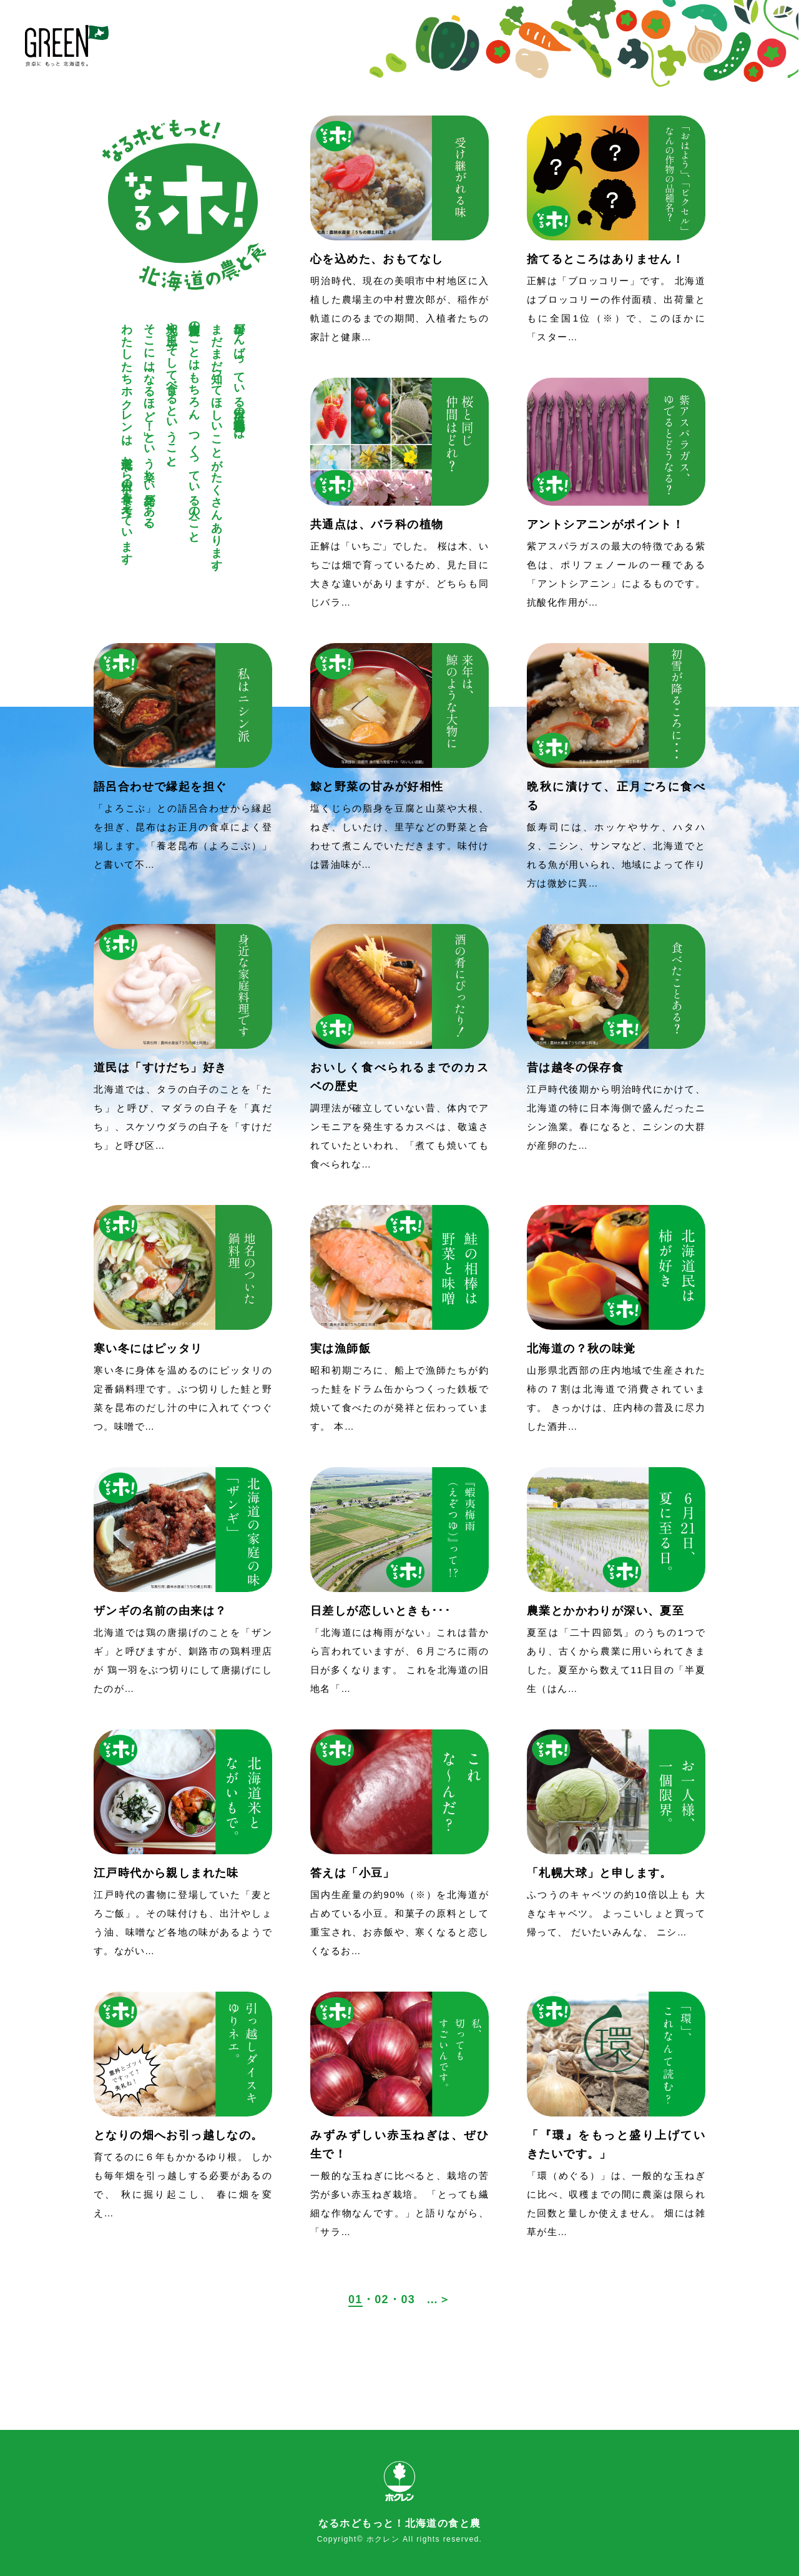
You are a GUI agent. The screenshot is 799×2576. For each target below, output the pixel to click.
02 (382, 2299)
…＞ (438, 2299)
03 (408, 2299)
